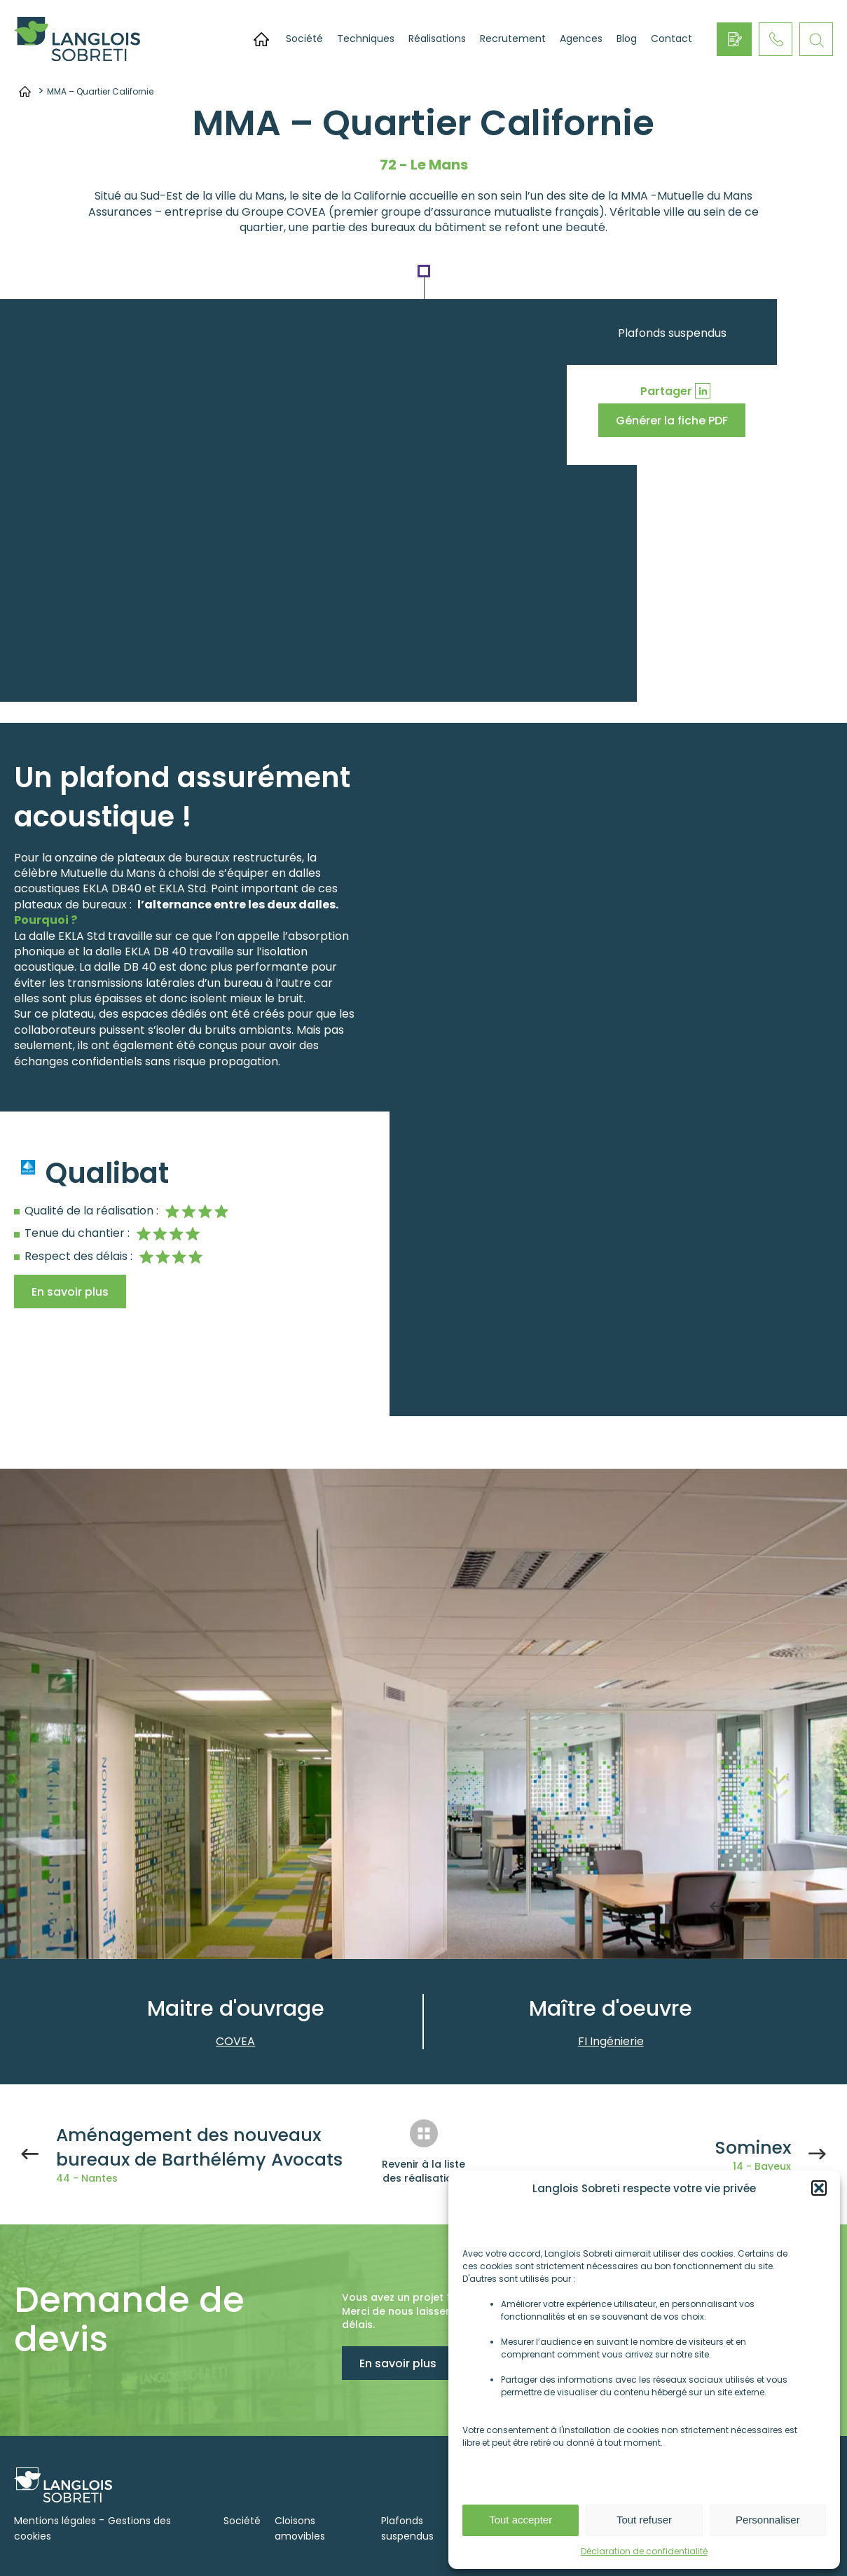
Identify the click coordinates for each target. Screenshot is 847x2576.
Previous (717, 1906)
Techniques (365, 39)
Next (752, 1906)
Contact (671, 39)
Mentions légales (55, 2521)
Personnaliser (768, 2520)
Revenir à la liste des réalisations (423, 2171)
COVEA (235, 2041)
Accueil (261, 39)
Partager (666, 391)
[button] (819, 2188)
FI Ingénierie (611, 2041)
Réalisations (437, 39)
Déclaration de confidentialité (644, 2551)
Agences (581, 39)
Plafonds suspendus (672, 333)
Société (304, 39)
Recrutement (513, 39)
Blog (627, 39)
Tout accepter (520, 2520)
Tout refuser (644, 2520)
